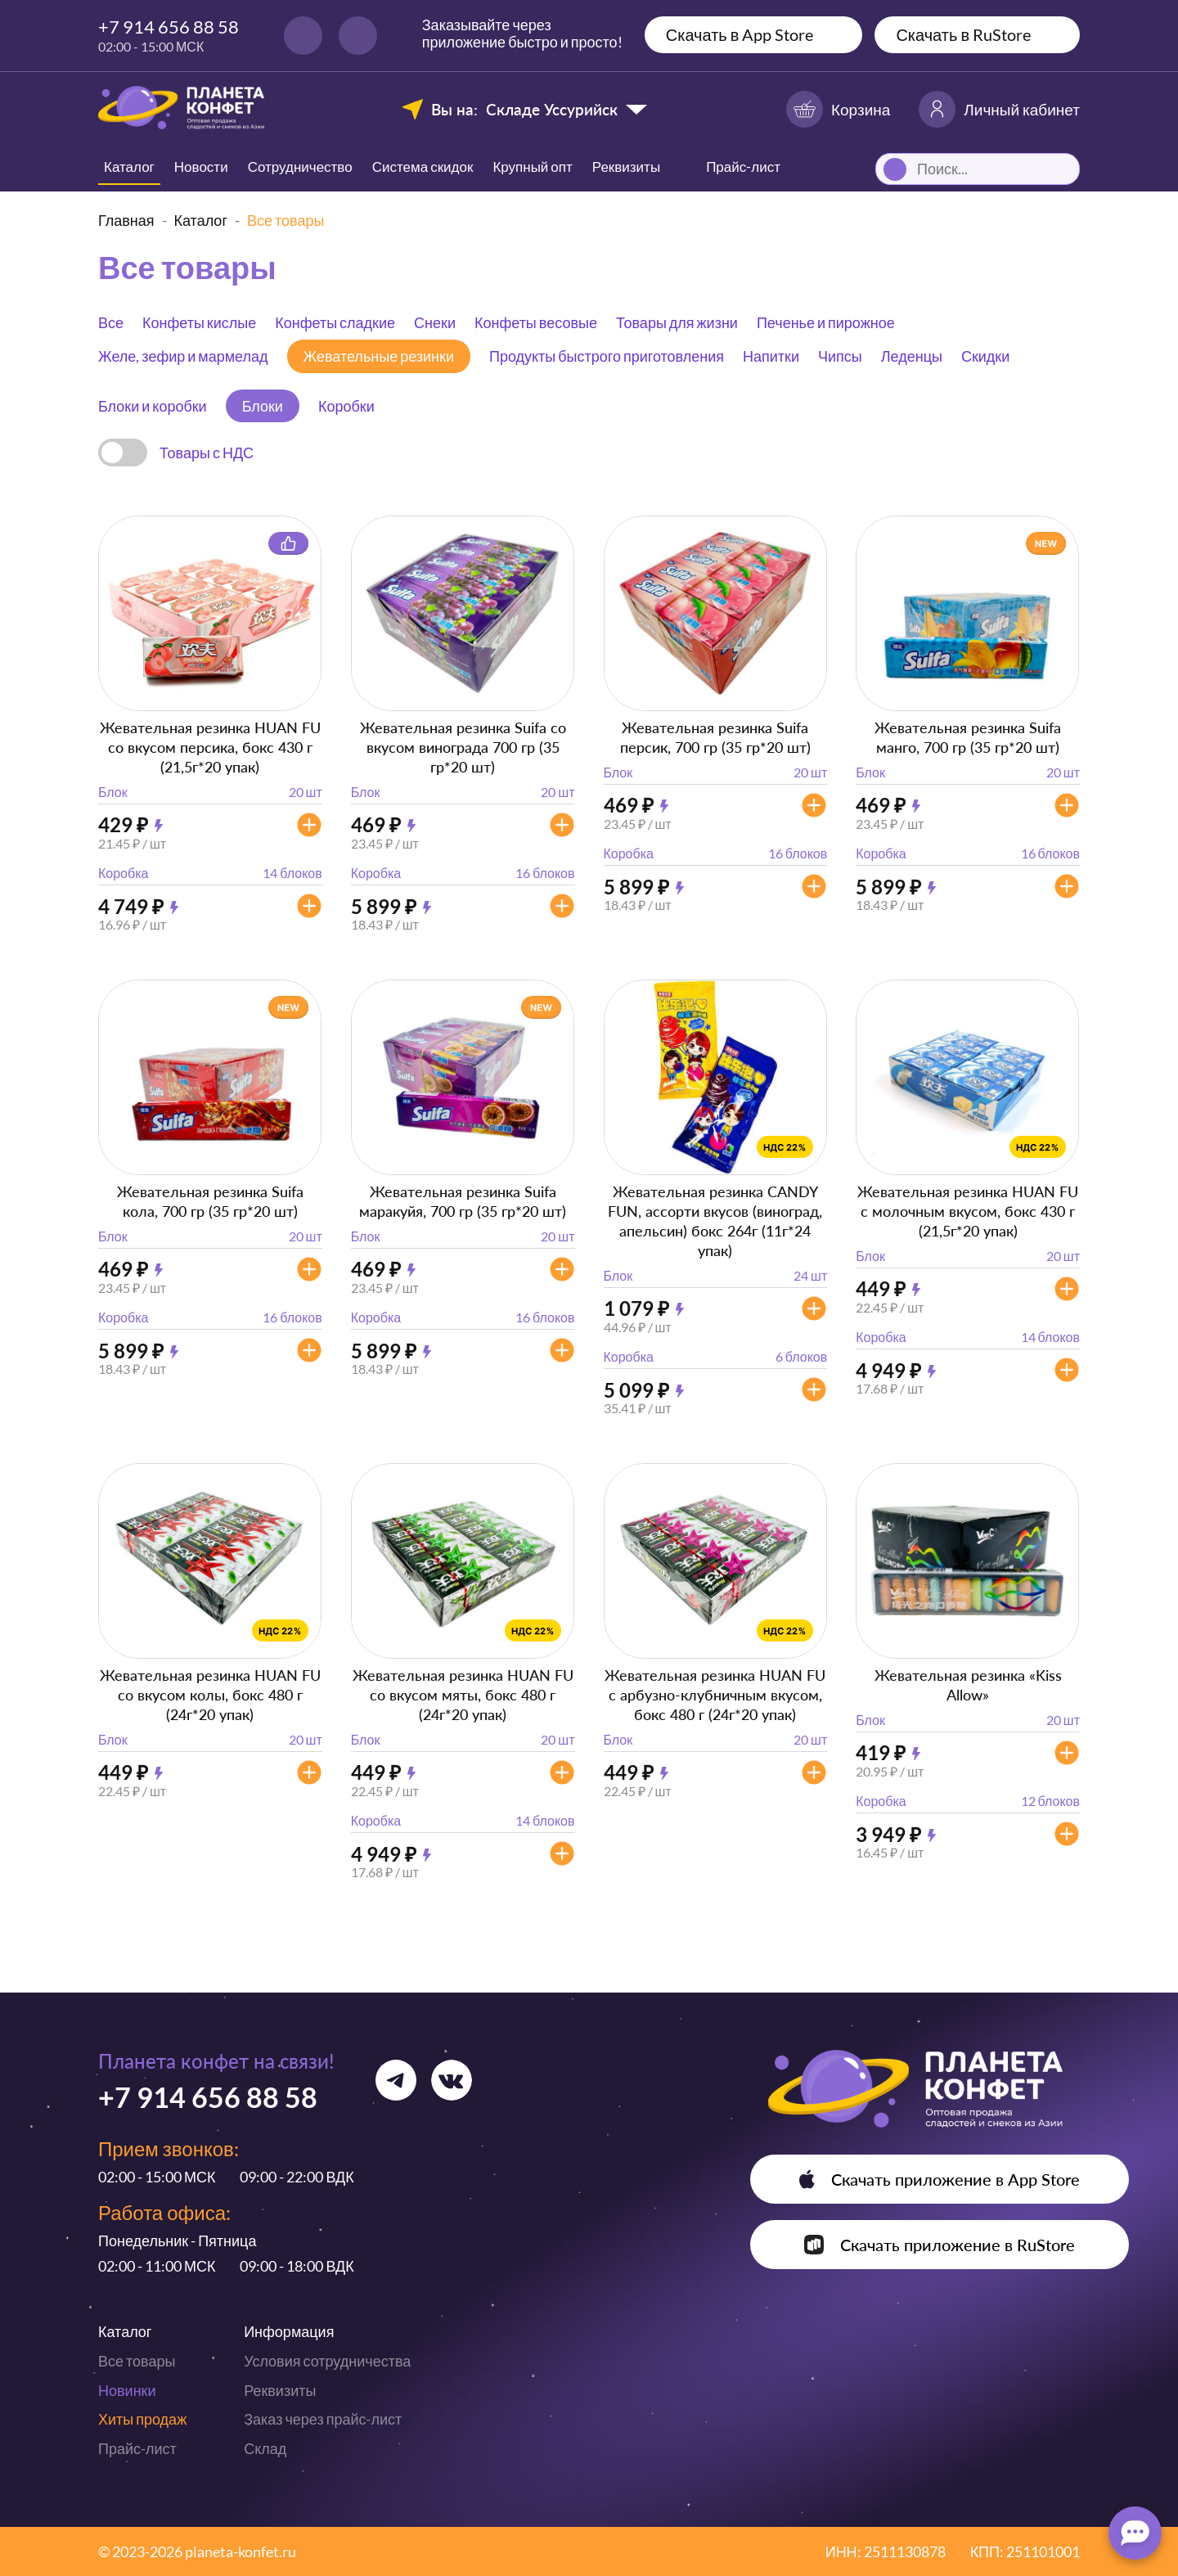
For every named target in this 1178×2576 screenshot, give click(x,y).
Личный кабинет (999, 109)
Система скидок (423, 166)
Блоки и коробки (152, 406)
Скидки (985, 356)
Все (111, 322)
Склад (265, 2448)
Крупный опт (532, 166)
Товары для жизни (677, 322)
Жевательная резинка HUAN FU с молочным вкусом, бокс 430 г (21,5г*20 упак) (967, 1211)
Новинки (127, 2390)
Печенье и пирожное (826, 322)
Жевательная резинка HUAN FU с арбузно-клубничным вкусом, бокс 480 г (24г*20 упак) (715, 1694)
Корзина (838, 109)
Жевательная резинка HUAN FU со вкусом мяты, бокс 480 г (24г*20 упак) (463, 1694)
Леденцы (911, 356)
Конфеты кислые (199, 322)
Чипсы (840, 356)
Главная (126, 220)
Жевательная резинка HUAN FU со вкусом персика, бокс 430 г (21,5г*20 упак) (210, 747)
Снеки (435, 322)
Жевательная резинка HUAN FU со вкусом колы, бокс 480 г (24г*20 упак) (210, 1694)
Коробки (346, 406)
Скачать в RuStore (963, 34)
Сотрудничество (300, 166)
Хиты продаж (142, 2419)
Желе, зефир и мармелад (183, 356)
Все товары (136, 2361)
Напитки (771, 356)
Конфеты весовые (535, 322)
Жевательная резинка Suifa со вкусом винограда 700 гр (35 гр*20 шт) (463, 747)
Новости (201, 166)
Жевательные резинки (378, 356)
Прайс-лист (137, 2448)
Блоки (262, 406)
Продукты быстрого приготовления (606, 356)
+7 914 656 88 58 (168, 27)
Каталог (129, 166)
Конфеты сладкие (335, 322)
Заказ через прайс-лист (323, 2419)
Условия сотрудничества (327, 2361)
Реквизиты (626, 166)
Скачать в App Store (740, 34)
